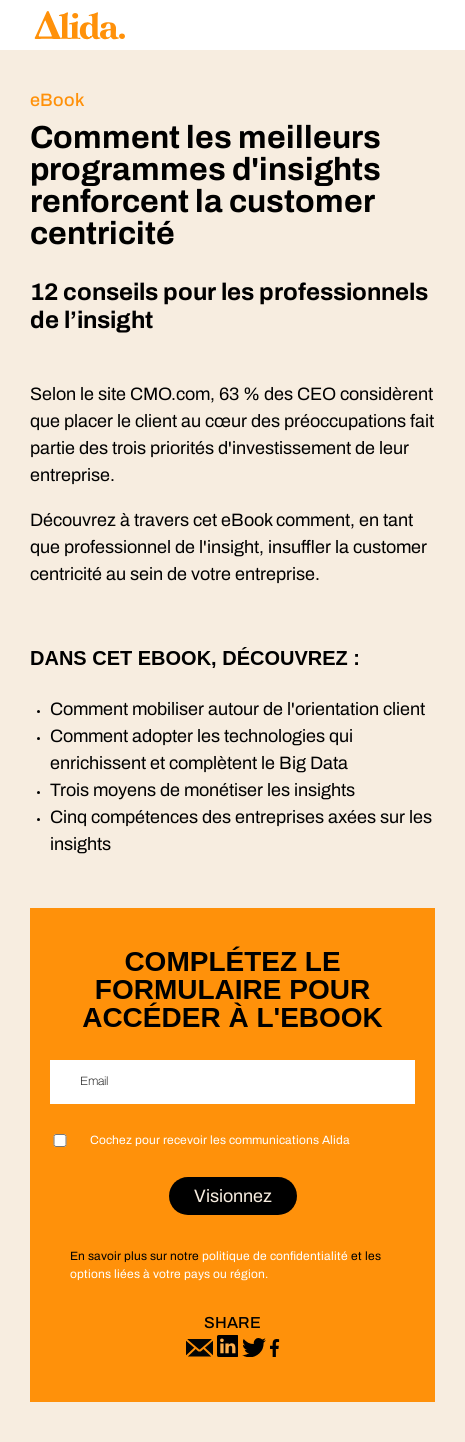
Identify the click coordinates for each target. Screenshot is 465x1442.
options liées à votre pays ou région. (169, 1274)
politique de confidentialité (275, 1256)
